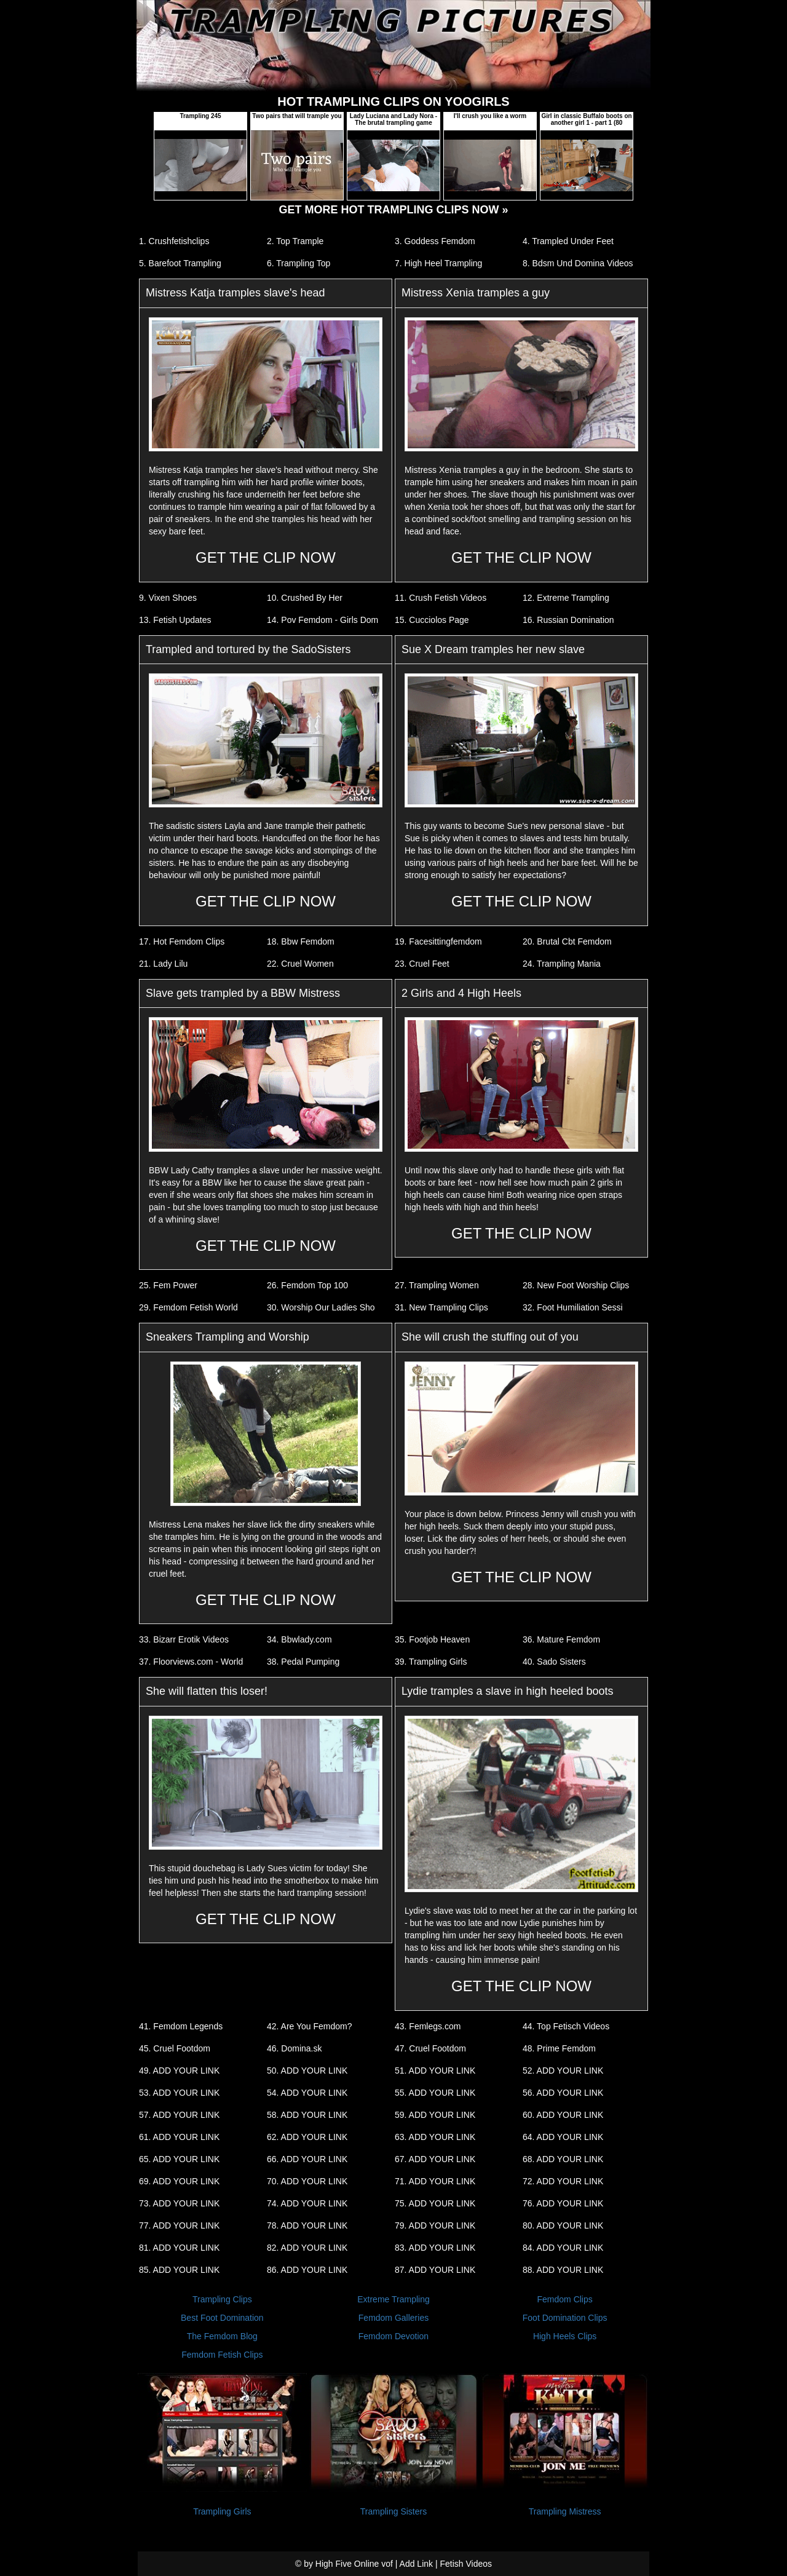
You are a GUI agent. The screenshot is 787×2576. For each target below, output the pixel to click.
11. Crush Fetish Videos (440, 598)
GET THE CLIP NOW (266, 557)
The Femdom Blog (222, 2336)
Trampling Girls (222, 2511)
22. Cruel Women (300, 964)
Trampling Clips (222, 2299)
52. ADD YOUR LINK (563, 2070)
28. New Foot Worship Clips (576, 1285)
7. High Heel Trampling (438, 263)
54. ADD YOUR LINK (307, 2093)
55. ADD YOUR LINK (435, 2093)
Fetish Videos (466, 2564)
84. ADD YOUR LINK (563, 2248)
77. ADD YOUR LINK (179, 2225)
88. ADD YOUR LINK (563, 2270)
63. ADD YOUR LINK (435, 2137)
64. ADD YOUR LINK (563, 2137)
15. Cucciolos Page (432, 620)
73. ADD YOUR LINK (179, 2203)
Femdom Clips (565, 2299)
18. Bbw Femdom (300, 941)
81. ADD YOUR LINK (179, 2248)
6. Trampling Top (298, 263)
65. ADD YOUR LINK (179, 2159)
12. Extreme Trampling (566, 598)
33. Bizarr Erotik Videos (184, 1639)
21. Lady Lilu (163, 964)
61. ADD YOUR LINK (179, 2137)
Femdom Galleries (393, 2318)
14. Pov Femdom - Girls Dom (322, 620)
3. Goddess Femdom (435, 241)
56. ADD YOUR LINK (563, 2093)
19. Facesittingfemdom (438, 941)
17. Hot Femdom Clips (181, 941)
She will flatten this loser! (206, 1691)
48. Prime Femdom (559, 2048)
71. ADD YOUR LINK (435, 2181)
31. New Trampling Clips (441, 1307)
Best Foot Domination (222, 2318)
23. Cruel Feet (422, 964)
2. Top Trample (295, 241)
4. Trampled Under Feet (568, 241)
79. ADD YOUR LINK (435, 2225)
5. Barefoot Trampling (180, 263)
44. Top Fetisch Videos (566, 2026)
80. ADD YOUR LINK (563, 2225)
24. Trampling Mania (562, 964)
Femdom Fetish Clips (222, 2355)
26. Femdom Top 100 (307, 1285)
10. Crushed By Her (304, 598)
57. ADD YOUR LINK (179, 2115)
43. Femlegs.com (428, 2026)
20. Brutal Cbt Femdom (567, 941)
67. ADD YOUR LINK (435, 2159)
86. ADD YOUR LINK (307, 2270)
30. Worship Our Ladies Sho (321, 1307)
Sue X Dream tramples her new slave (493, 649)
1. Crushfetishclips (174, 241)
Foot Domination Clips (565, 2318)
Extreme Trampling (393, 2299)
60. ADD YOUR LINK (563, 2115)
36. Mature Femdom (561, 1639)
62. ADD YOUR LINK (307, 2137)
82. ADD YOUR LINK (307, 2248)
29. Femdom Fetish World (188, 1307)
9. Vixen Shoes (168, 598)
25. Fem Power (168, 1285)
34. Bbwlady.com (299, 1639)
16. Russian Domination (568, 620)
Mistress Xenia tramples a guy (475, 293)
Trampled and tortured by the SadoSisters (248, 649)
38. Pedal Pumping (303, 1661)
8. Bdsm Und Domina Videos (578, 263)
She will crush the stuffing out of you (490, 1337)
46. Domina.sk (294, 2048)
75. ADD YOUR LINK (435, 2203)
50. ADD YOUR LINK (307, 2070)
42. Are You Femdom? (309, 2026)
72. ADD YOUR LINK (563, 2181)
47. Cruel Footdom (430, 2048)
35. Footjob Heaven (432, 1639)
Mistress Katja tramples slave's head (235, 293)
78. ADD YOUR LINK (307, 2225)
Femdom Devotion (393, 2336)
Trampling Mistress (565, 2511)
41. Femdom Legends (181, 2026)
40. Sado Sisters (554, 1661)
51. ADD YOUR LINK (435, 2070)
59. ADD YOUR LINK (435, 2115)
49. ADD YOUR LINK (179, 2070)
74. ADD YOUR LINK (307, 2203)
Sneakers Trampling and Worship (227, 1337)
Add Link (416, 2564)
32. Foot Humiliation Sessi (573, 1307)
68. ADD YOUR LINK (563, 2159)
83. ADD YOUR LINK (435, 2248)
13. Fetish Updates (175, 620)
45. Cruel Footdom (174, 2048)
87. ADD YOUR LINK (435, 2270)
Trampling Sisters (393, 2511)
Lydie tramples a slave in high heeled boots (507, 1691)
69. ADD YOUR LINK (179, 2181)
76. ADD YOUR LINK (563, 2203)
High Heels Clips (564, 2336)
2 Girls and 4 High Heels (461, 993)
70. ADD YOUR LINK (307, 2181)
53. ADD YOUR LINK (179, 2093)
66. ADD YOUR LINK (307, 2159)
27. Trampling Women (437, 1285)
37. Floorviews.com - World (191, 1661)
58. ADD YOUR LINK (307, 2115)
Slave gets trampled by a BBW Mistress (243, 993)
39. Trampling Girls (431, 1661)
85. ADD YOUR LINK (179, 2270)
